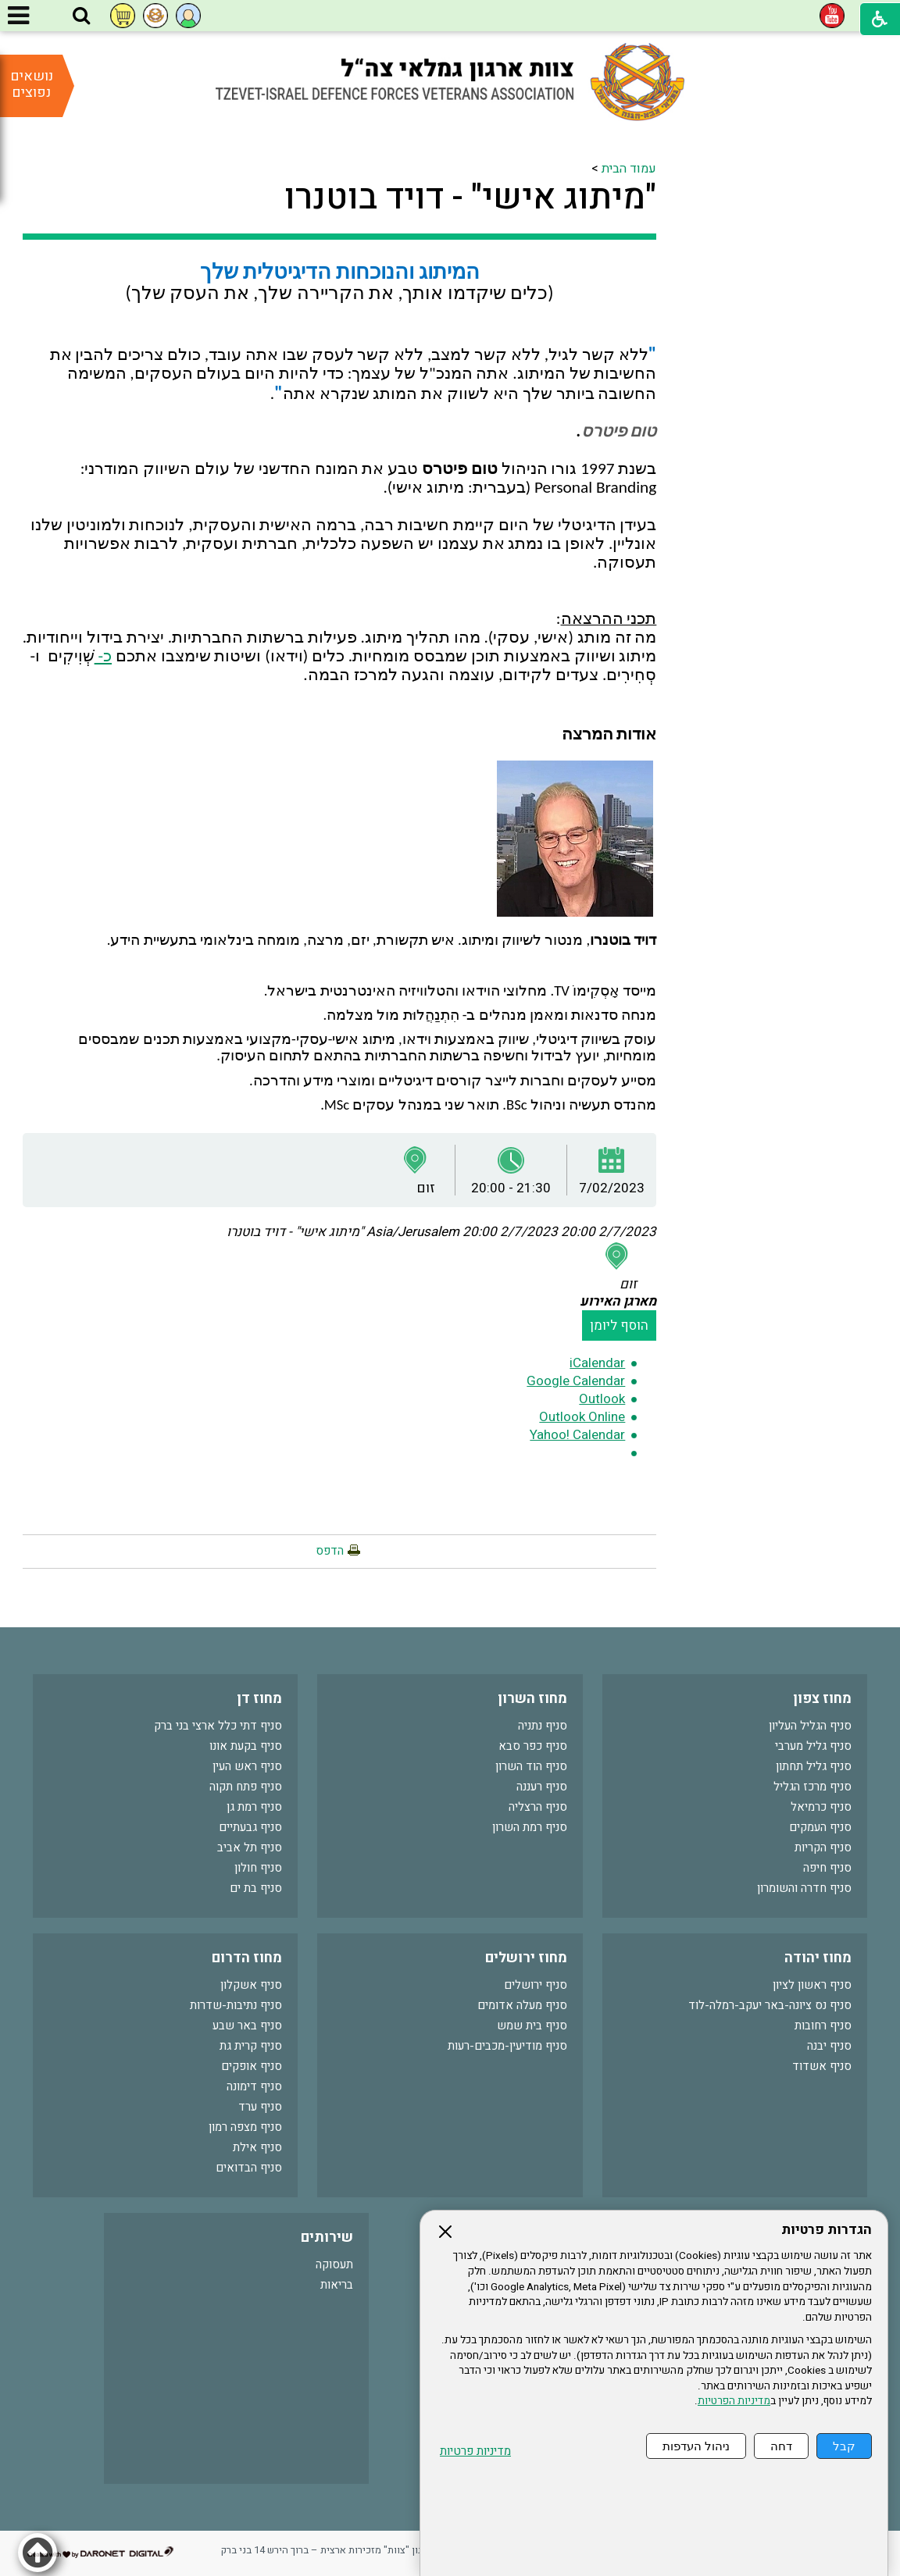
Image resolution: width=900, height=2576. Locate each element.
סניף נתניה (542, 1725)
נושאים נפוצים (31, 84)
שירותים (327, 2237)
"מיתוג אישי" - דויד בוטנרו (470, 197)
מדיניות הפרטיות (734, 2401)
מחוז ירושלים (526, 1958)
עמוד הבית (629, 168)
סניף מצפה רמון (245, 2127)
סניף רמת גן (254, 1806)
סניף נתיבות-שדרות (236, 2005)
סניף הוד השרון (531, 1766)
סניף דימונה (254, 2086)
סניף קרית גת (251, 2045)
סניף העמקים (820, 1827)
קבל (844, 2446)
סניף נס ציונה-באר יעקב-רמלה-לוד (770, 2005)
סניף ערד (260, 2106)
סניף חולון (258, 1867)
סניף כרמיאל (821, 1806)
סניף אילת (257, 2147)
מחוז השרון (532, 1698)
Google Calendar (576, 1381)
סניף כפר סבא (532, 1746)
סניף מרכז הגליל (812, 1786)
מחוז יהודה (818, 1958)
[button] (81, 16)
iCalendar (597, 1363)
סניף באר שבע (247, 2025)
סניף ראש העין (247, 1766)
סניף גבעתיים (250, 1827)
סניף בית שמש (532, 2025)
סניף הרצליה (538, 1806)
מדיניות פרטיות (475, 2451)
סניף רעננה (541, 1786)
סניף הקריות (823, 1847)
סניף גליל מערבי (813, 1746)
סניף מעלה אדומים (522, 2005)
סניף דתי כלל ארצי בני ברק (218, 1725)
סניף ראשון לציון (812, 1984)
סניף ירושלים (535, 1984)
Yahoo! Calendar (577, 1435)
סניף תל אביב (249, 1847)
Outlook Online (582, 1417)
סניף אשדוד (822, 2066)
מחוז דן (259, 1698)
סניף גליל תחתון (814, 1766)
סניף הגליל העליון (810, 1725)
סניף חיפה (827, 1867)
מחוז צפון (822, 1698)
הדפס (330, 1550)
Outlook (602, 1399)
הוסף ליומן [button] (619, 1325)
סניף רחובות (823, 2025)
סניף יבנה (829, 2045)
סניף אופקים (251, 2066)
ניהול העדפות (696, 2446)
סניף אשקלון (251, 1984)
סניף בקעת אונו (245, 1746)
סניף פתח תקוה (245, 1786)
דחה (781, 2446)
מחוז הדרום (247, 1958)
